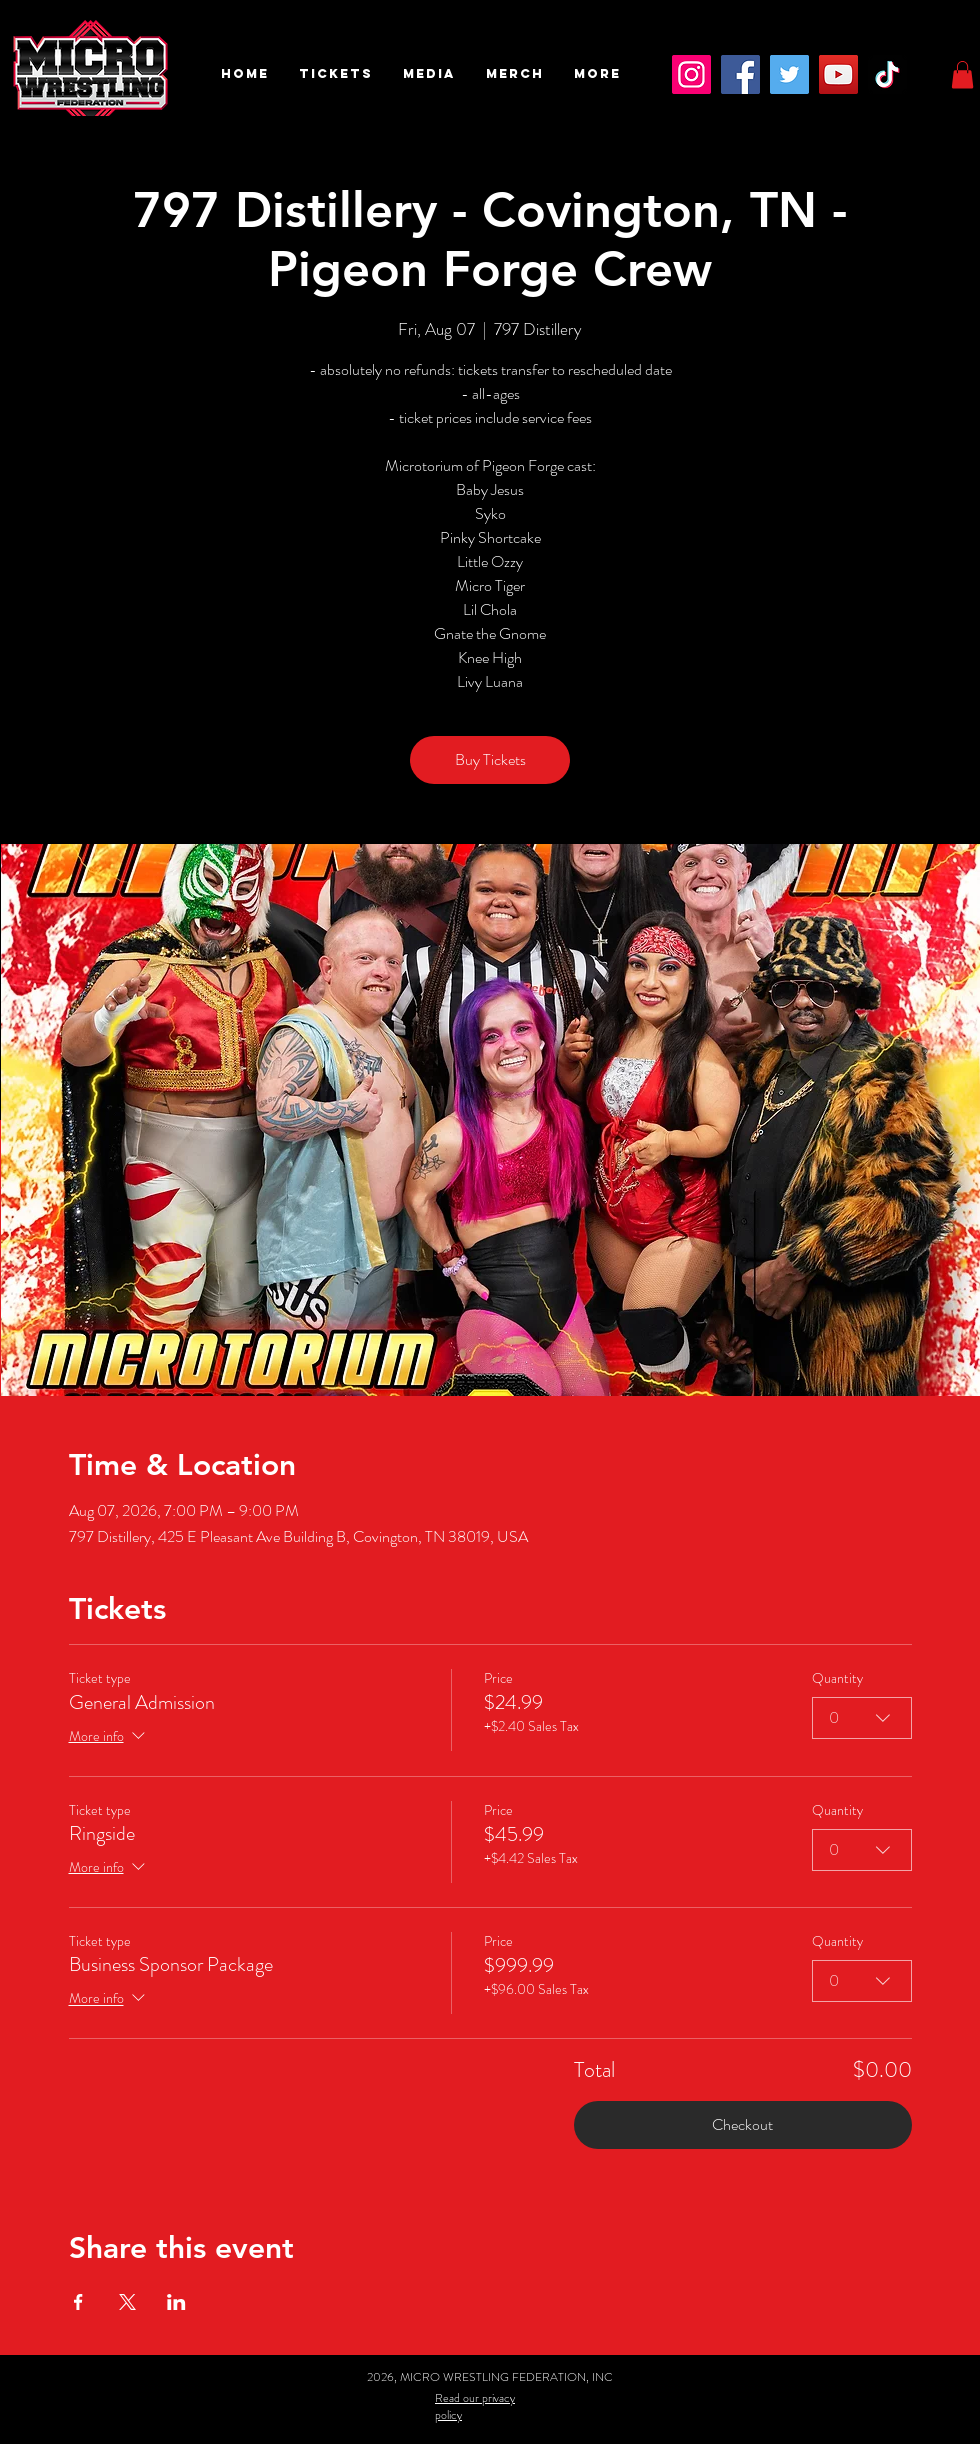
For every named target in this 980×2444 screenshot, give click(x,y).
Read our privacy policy (475, 2406)
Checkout (742, 2124)
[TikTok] (887, 74)
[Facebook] (740, 74)
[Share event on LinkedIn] (176, 2302)
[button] (336, 74)
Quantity (837, 1678)
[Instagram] (691, 74)
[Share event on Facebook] (78, 2302)
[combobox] (862, 1718)
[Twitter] (789, 74)
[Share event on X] (127, 2302)
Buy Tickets (490, 759)
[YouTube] (838, 74)
